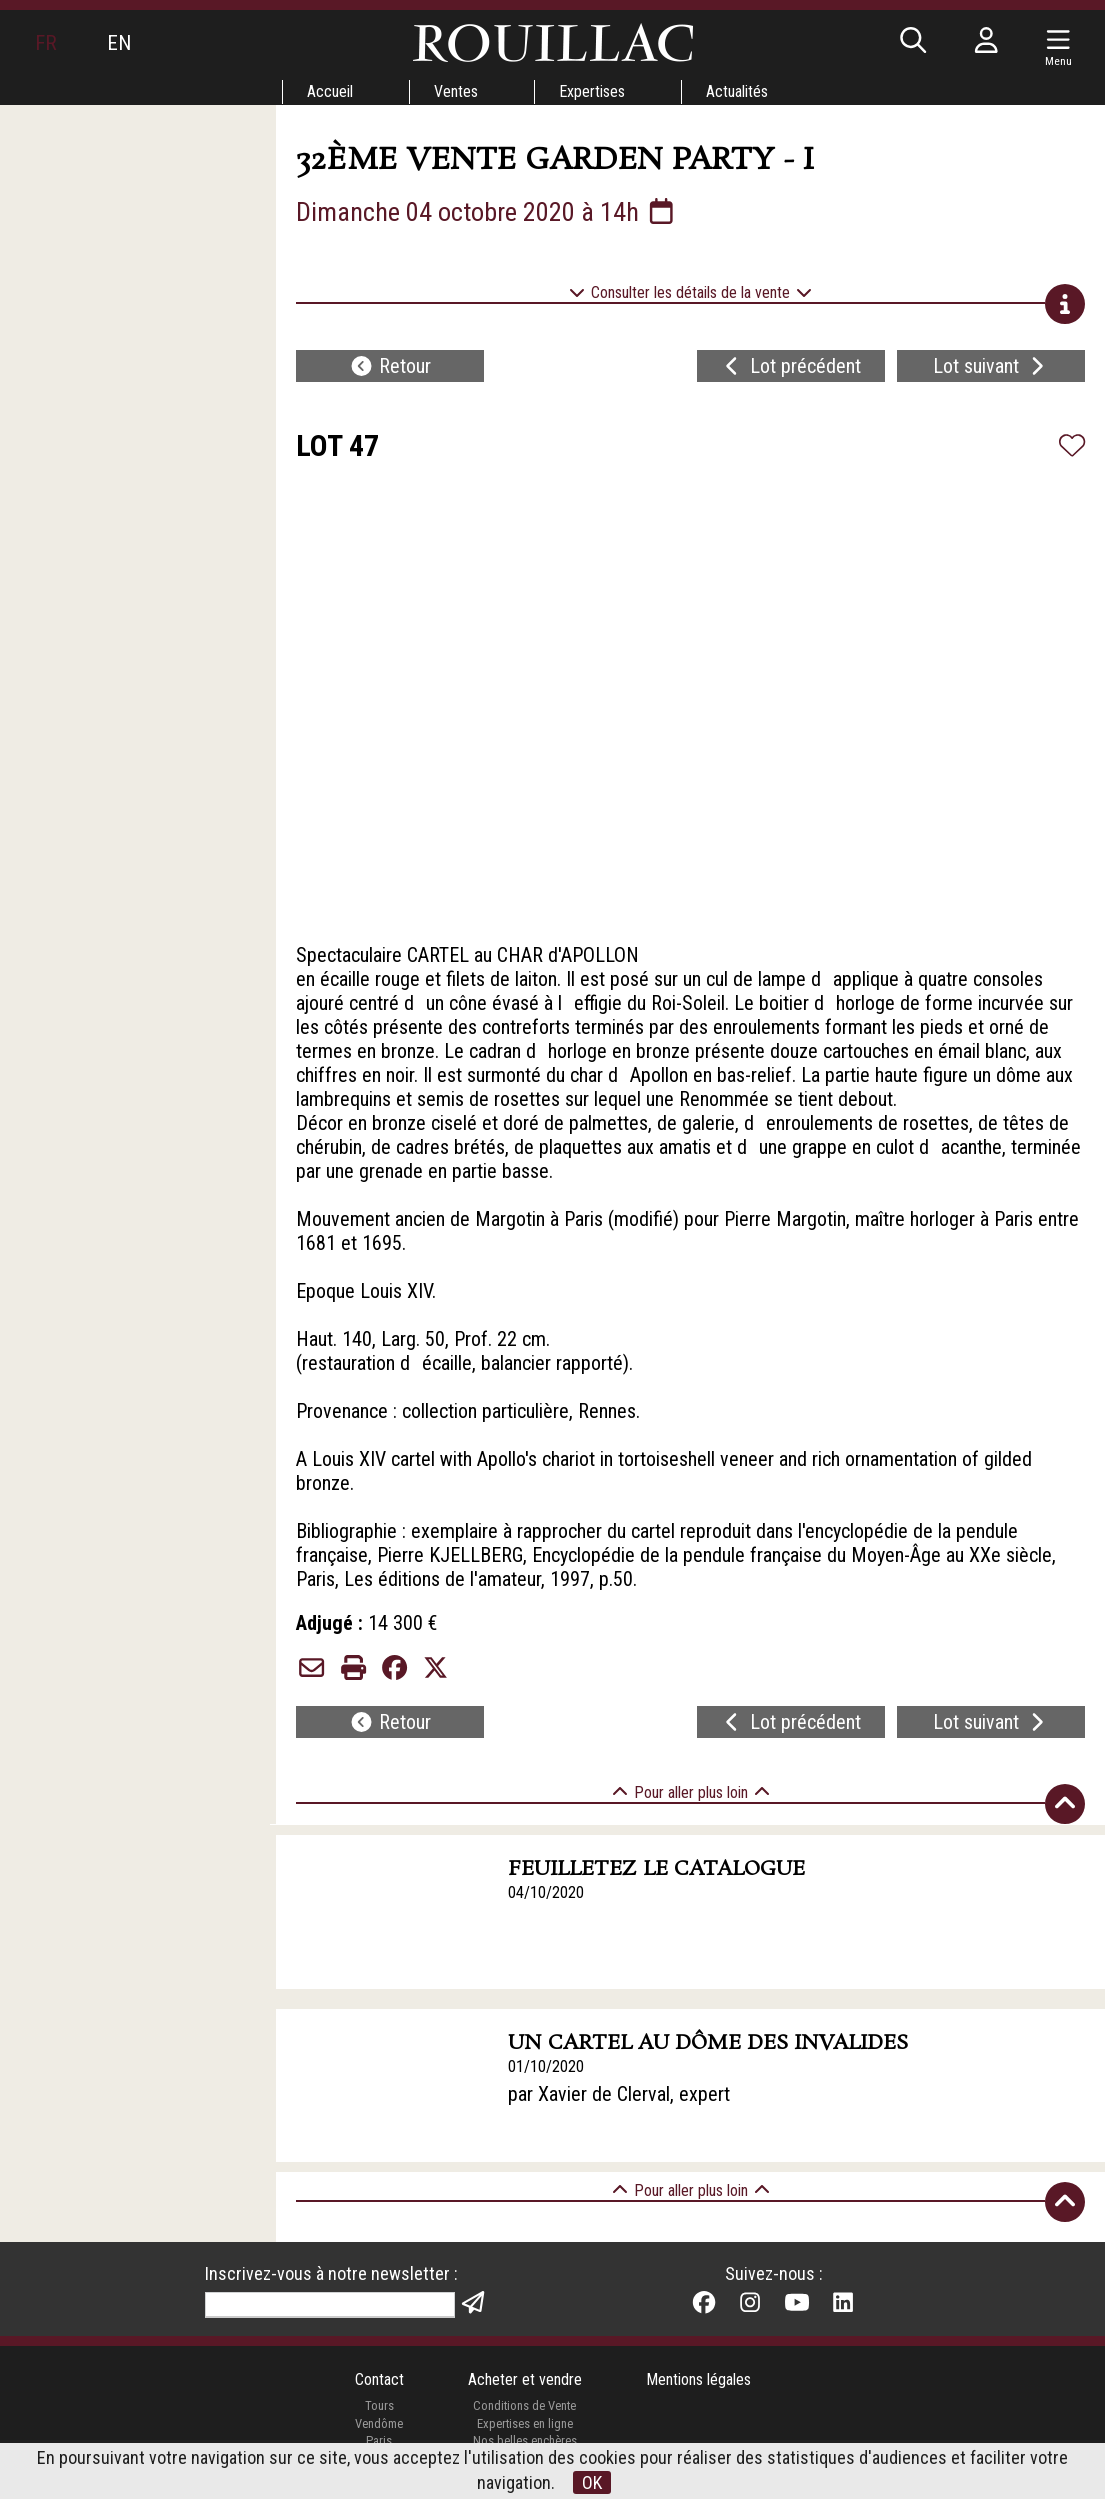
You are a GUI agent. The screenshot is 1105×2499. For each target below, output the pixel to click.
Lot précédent (790, 366)
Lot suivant (991, 366)
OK (592, 2482)
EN (119, 43)
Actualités (737, 91)
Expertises (592, 91)
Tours (379, 2405)
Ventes (456, 91)
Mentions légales (698, 2379)
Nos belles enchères (525, 2440)
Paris (379, 2440)
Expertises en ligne (525, 2423)
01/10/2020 (546, 2066)
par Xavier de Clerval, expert (619, 2094)
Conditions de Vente (524, 2405)
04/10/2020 (546, 1892)
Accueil (330, 91)
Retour (390, 366)
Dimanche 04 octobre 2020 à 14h (487, 212)
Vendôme (379, 2423)
